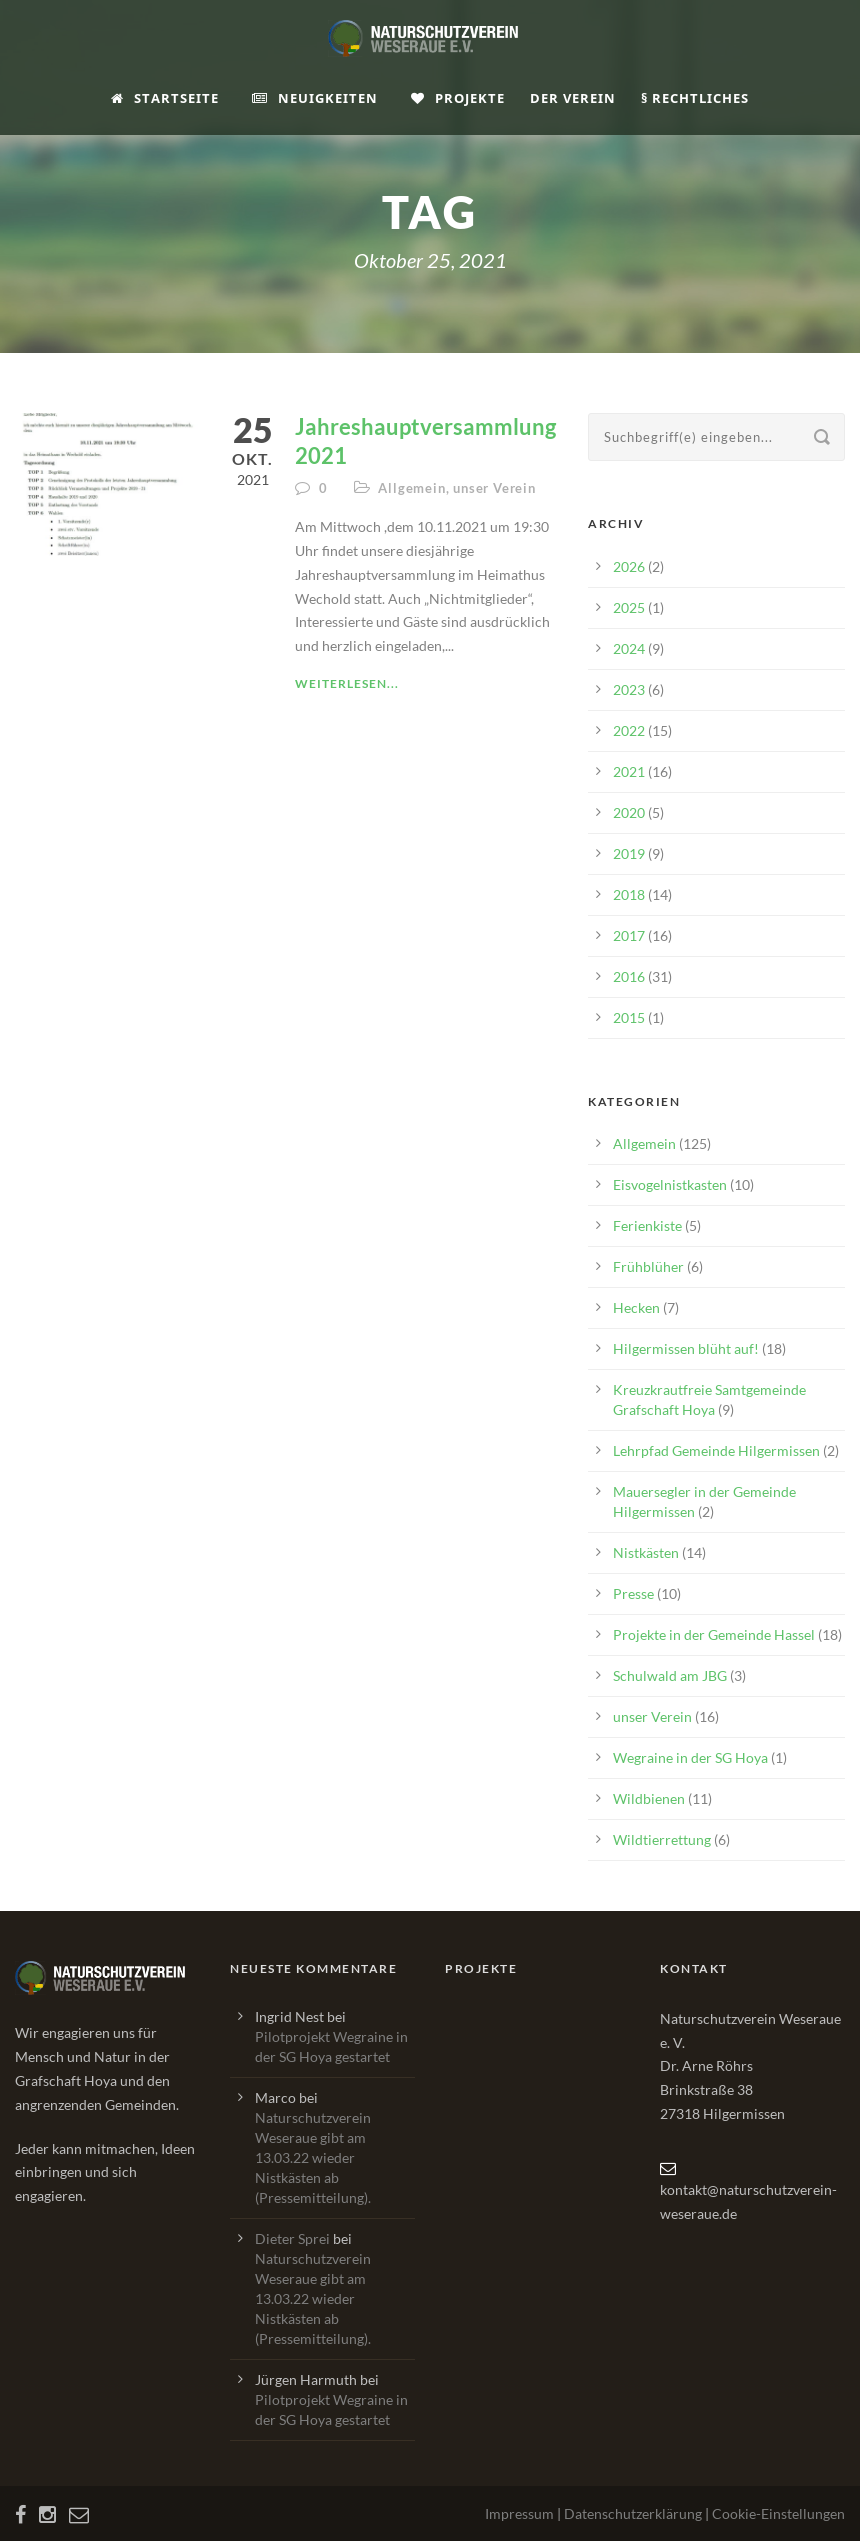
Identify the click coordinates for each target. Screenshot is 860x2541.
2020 (629, 812)
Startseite (165, 98)
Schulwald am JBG (670, 1675)
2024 (629, 648)
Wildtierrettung (662, 1839)
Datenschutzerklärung (633, 2513)
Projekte (458, 98)
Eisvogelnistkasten (670, 1184)
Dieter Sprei (292, 2238)
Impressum (519, 2513)
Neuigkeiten (315, 98)
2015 (629, 1017)
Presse (633, 1593)
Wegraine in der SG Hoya (690, 1757)
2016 (629, 976)
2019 (629, 853)
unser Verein (494, 488)
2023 (629, 689)
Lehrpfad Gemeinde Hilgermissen (716, 1450)
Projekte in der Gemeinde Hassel (714, 1634)
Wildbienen (649, 1798)
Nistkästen (646, 1552)
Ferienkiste (647, 1225)
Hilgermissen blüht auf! (686, 1348)
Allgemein (411, 488)
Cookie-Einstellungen (778, 2513)
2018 (629, 894)
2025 (629, 607)
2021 (629, 771)
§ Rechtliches (695, 98)
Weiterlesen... (347, 683)
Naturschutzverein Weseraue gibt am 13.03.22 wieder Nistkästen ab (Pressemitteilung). (313, 2157)
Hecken (636, 1307)
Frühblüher (648, 1266)
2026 (629, 566)
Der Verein (573, 98)
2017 (629, 935)
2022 (629, 730)
